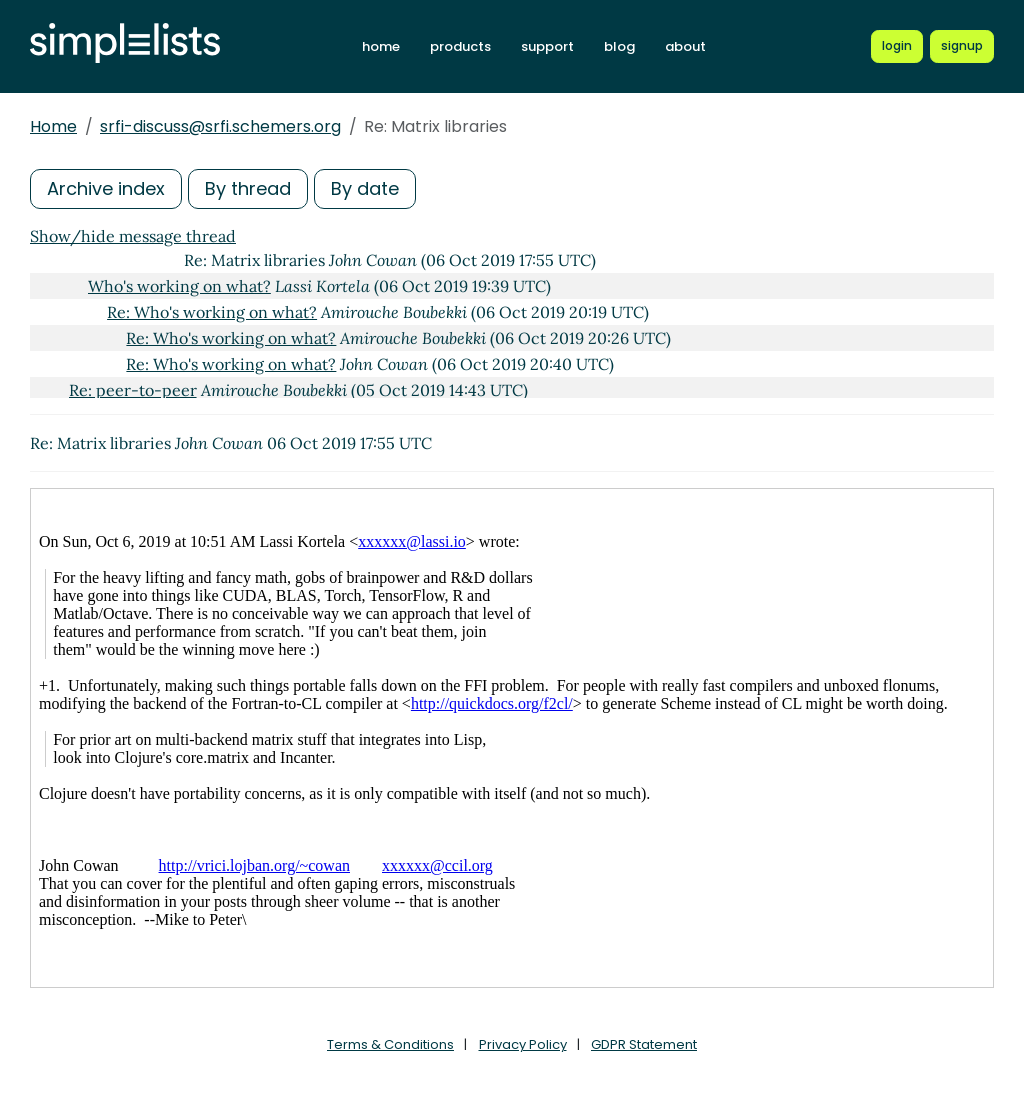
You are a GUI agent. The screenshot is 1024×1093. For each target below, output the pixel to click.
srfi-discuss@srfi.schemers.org (220, 126)
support (547, 46)
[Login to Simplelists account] (897, 46)
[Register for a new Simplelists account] (962, 46)
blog (619, 46)
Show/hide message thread (133, 236)
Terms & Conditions (390, 1044)
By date (365, 188)
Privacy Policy (523, 1044)
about (685, 46)
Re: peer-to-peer (133, 390)
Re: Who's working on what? (212, 312)
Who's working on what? (179, 286)
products (460, 46)
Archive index (106, 188)
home (381, 46)
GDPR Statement (644, 1044)
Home (53, 126)
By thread (248, 188)
